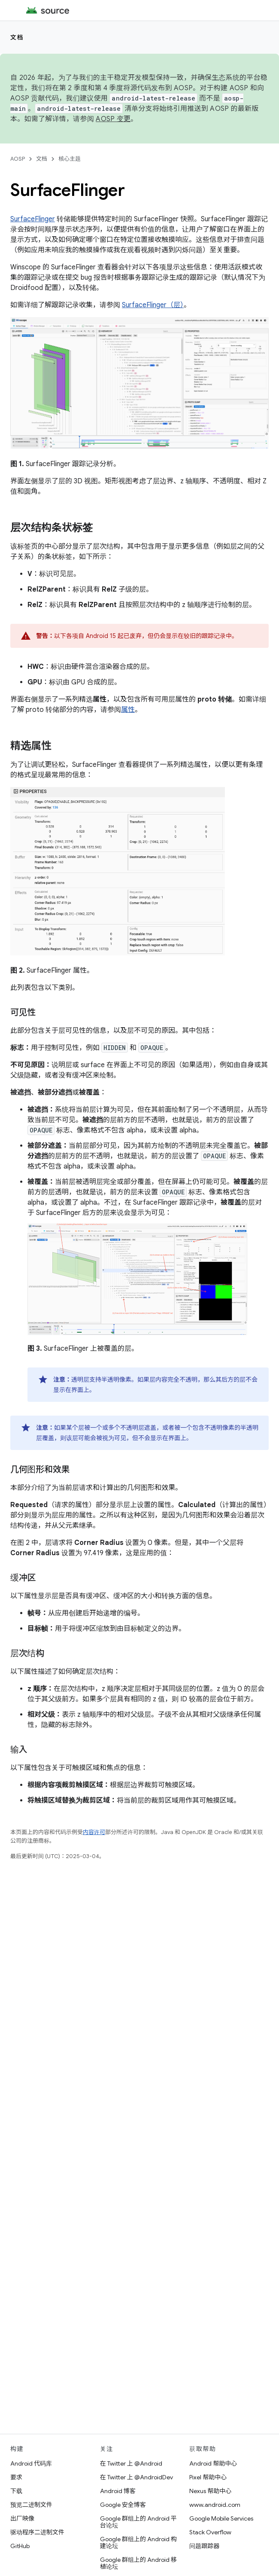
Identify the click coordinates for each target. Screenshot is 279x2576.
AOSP (17, 158)
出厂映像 (22, 2518)
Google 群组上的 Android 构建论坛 (138, 2542)
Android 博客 (118, 2491)
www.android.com (214, 2505)
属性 (128, 709)
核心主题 (69, 158)
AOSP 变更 (113, 119)
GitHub (20, 2546)
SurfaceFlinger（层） (153, 305)
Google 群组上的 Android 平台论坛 (138, 2522)
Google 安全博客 (123, 2505)
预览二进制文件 (31, 2505)
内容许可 (94, 1832)
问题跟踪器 (204, 2546)
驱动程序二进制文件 (37, 2532)
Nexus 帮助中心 (210, 2491)
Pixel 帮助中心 (208, 2477)
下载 (16, 2491)
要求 (16, 2477)
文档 (17, 37)
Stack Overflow (210, 2532)
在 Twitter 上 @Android (131, 2463)
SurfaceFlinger (32, 219)
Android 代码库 (31, 2463)
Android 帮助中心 (213, 2463)
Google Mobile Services (221, 2518)
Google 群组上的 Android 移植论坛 (138, 2563)
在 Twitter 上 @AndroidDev (136, 2477)
